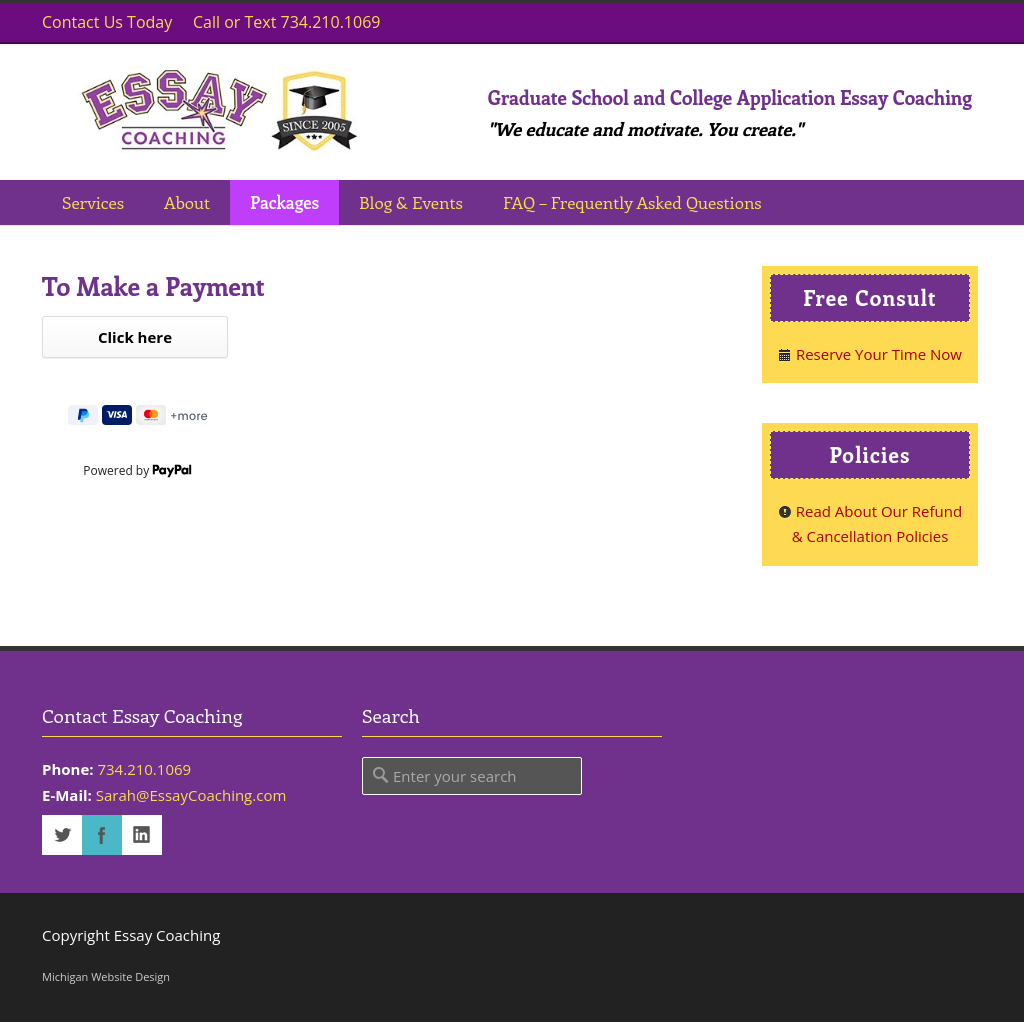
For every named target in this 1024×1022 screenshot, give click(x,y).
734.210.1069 (144, 769)
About (187, 202)
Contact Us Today (107, 22)
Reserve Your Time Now (870, 354)
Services (93, 202)
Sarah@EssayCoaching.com (191, 795)
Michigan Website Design (106, 976)
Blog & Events (411, 202)
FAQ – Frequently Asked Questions (632, 202)
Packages (284, 202)
